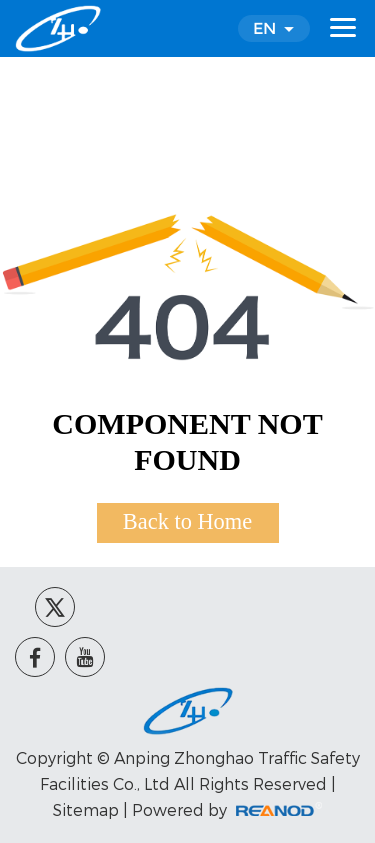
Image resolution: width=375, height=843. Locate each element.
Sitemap (86, 809)
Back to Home (187, 521)
